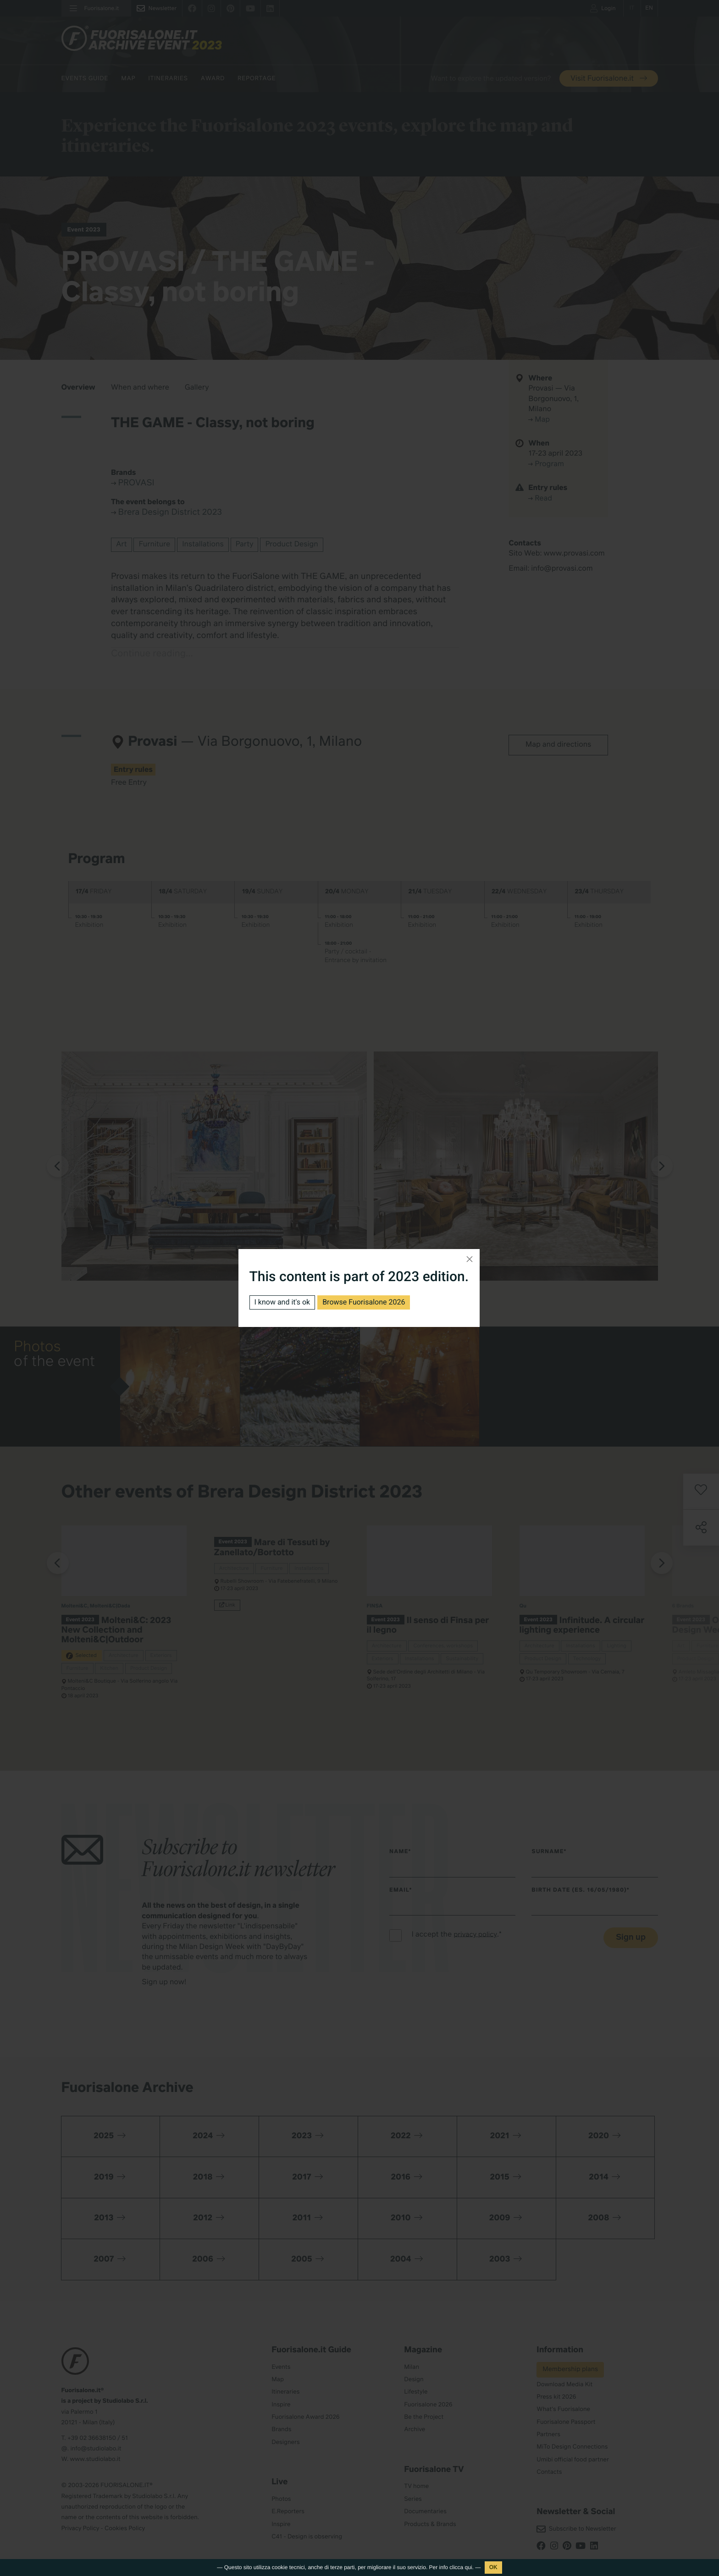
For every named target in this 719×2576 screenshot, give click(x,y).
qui (468, 2567)
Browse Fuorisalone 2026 (363, 1302)
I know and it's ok (282, 1302)
